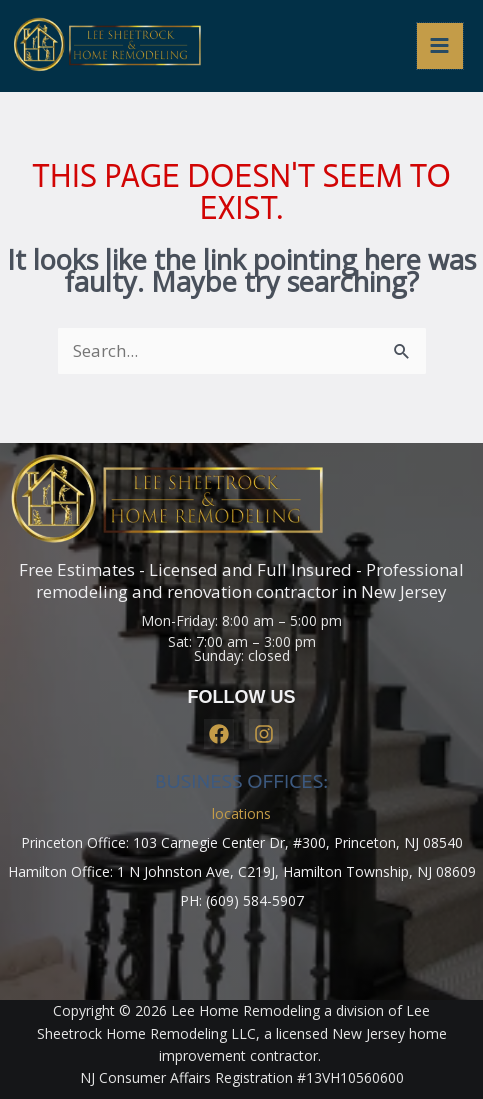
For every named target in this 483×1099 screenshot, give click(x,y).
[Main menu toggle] (440, 46)
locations (241, 813)
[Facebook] (219, 734)
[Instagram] (264, 734)
